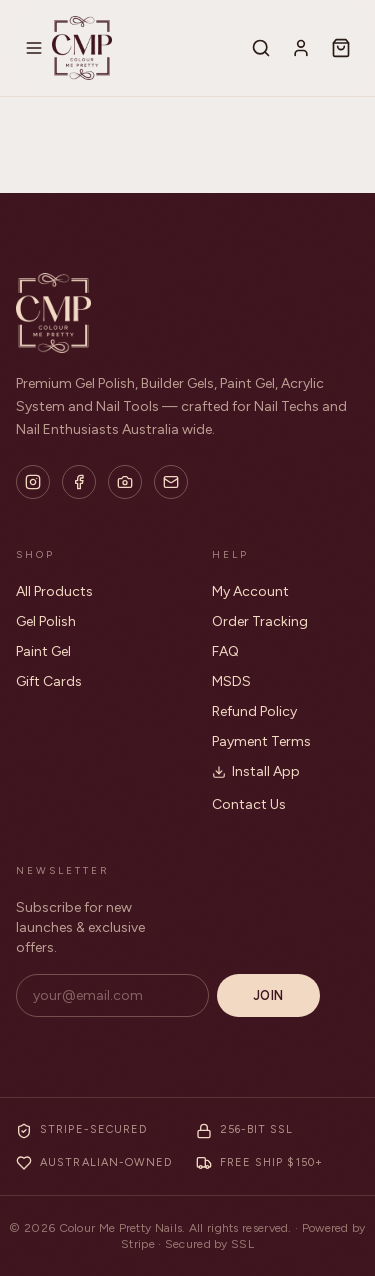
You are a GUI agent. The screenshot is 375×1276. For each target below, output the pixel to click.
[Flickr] (125, 482)
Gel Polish (46, 621)
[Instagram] (33, 482)
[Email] (171, 482)
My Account (250, 591)
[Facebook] (79, 482)
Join (268, 995)
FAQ (225, 651)
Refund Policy (254, 711)
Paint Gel (43, 651)
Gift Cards (49, 681)
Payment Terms (261, 741)
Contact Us (249, 804)
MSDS (231, 681)
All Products (54, 591)
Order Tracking (260, 621)
